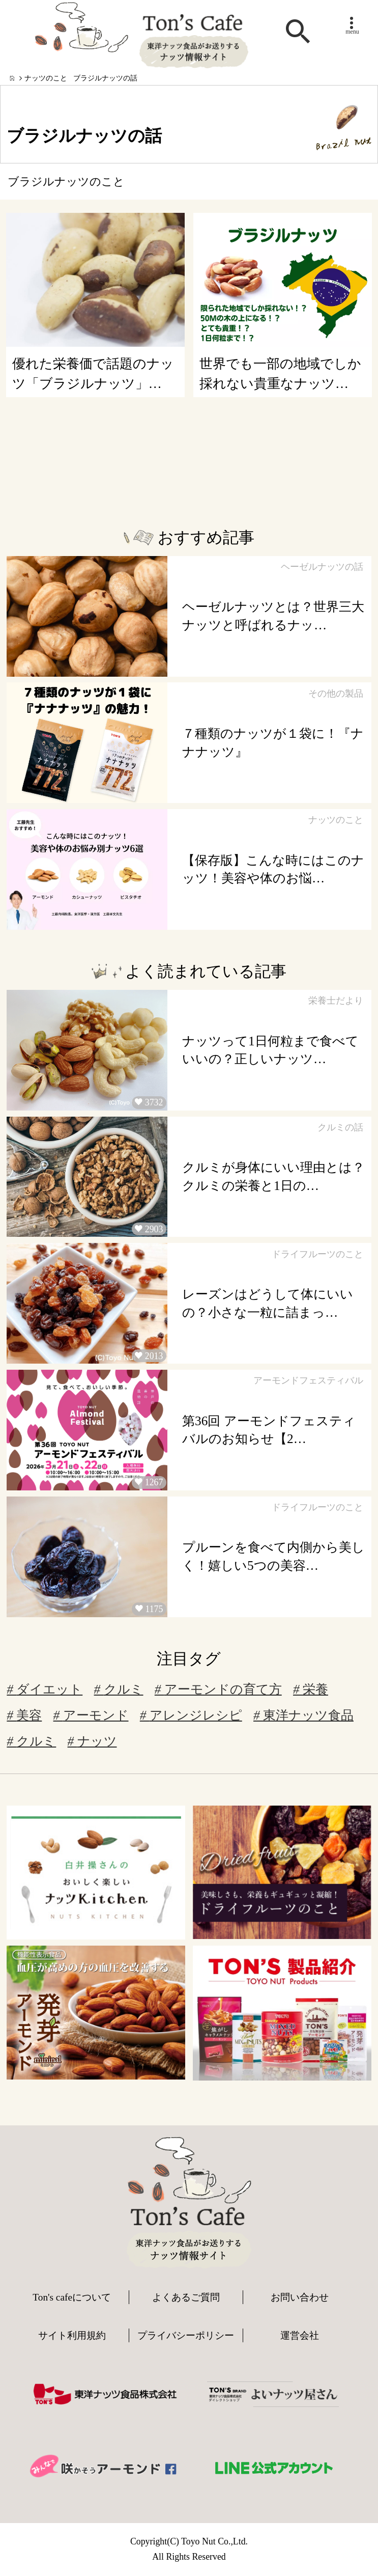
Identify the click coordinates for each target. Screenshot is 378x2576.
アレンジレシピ (191, 1715)
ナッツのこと (45, 78)
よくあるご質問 (186, 2297)
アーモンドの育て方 (218, 1689)
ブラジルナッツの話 (105, 78)
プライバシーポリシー (185, 2335)
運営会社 (299, 2335)
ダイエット (44, 1689)
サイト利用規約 (72, 2335)
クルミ (118, 1689)
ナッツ (92, 1741)
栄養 (310, 1689)
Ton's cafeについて (72, 2297)
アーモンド (91, 1715)
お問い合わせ (300, 2297)
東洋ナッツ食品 (303, 1715)
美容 (24, 1715)
